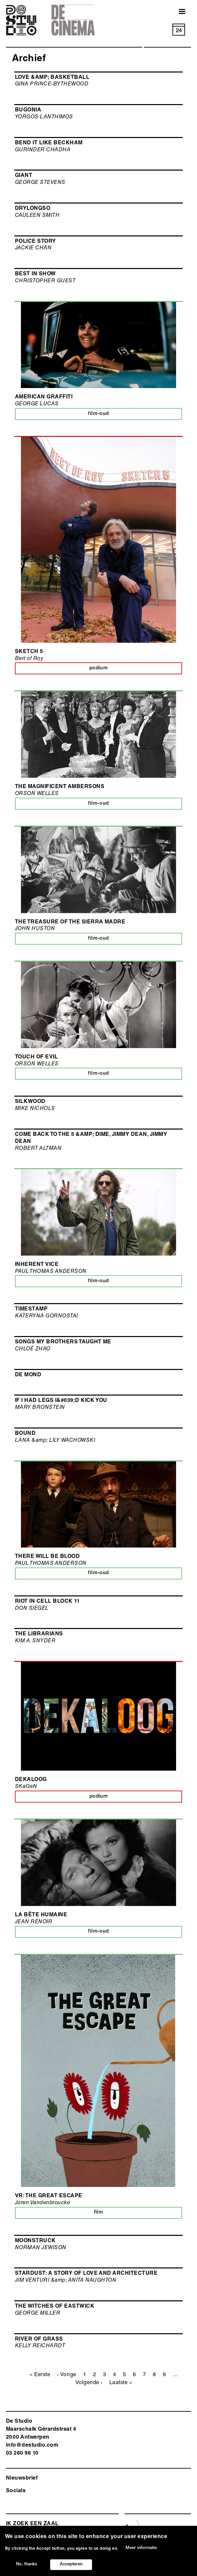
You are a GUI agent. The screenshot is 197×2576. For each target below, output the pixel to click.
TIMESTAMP (31, 1309)
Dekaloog (31, 1780)
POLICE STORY (35, 241)
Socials (16, 2491)
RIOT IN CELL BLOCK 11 (47, 1601)
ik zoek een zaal (32, 2524)
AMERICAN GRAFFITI (43, 397)
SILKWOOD (30, 1102)
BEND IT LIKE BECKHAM (49, 143)
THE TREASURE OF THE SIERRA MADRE (70, 922)
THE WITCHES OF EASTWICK (54, 2306)
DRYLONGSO (32, 208)
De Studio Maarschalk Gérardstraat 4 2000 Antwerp (41, 2429)
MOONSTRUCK (35, 2241)
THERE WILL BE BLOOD (47, 1556)
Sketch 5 (29, 652)
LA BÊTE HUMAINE (41, 1915)
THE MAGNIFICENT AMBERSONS (59, 787)
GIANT (23, 176)
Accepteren (71, 2565)
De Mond (28, 1375)
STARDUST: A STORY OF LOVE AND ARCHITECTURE (86, 2273)
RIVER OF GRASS (39, 2339)
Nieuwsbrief (22, 2478)
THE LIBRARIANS (39, 1634)
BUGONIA (28, 110)
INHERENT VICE (36, 1265)
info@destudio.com (32, 2445)
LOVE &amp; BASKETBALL (52, 77)
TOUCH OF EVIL (36, 1057)
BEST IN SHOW (35, 274)
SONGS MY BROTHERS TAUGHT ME (63, 1342)
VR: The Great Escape (48, 2196)
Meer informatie (141, 2548)
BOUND (25, 1433)
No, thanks (26, 2565)
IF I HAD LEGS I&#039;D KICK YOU (61, 1401)
